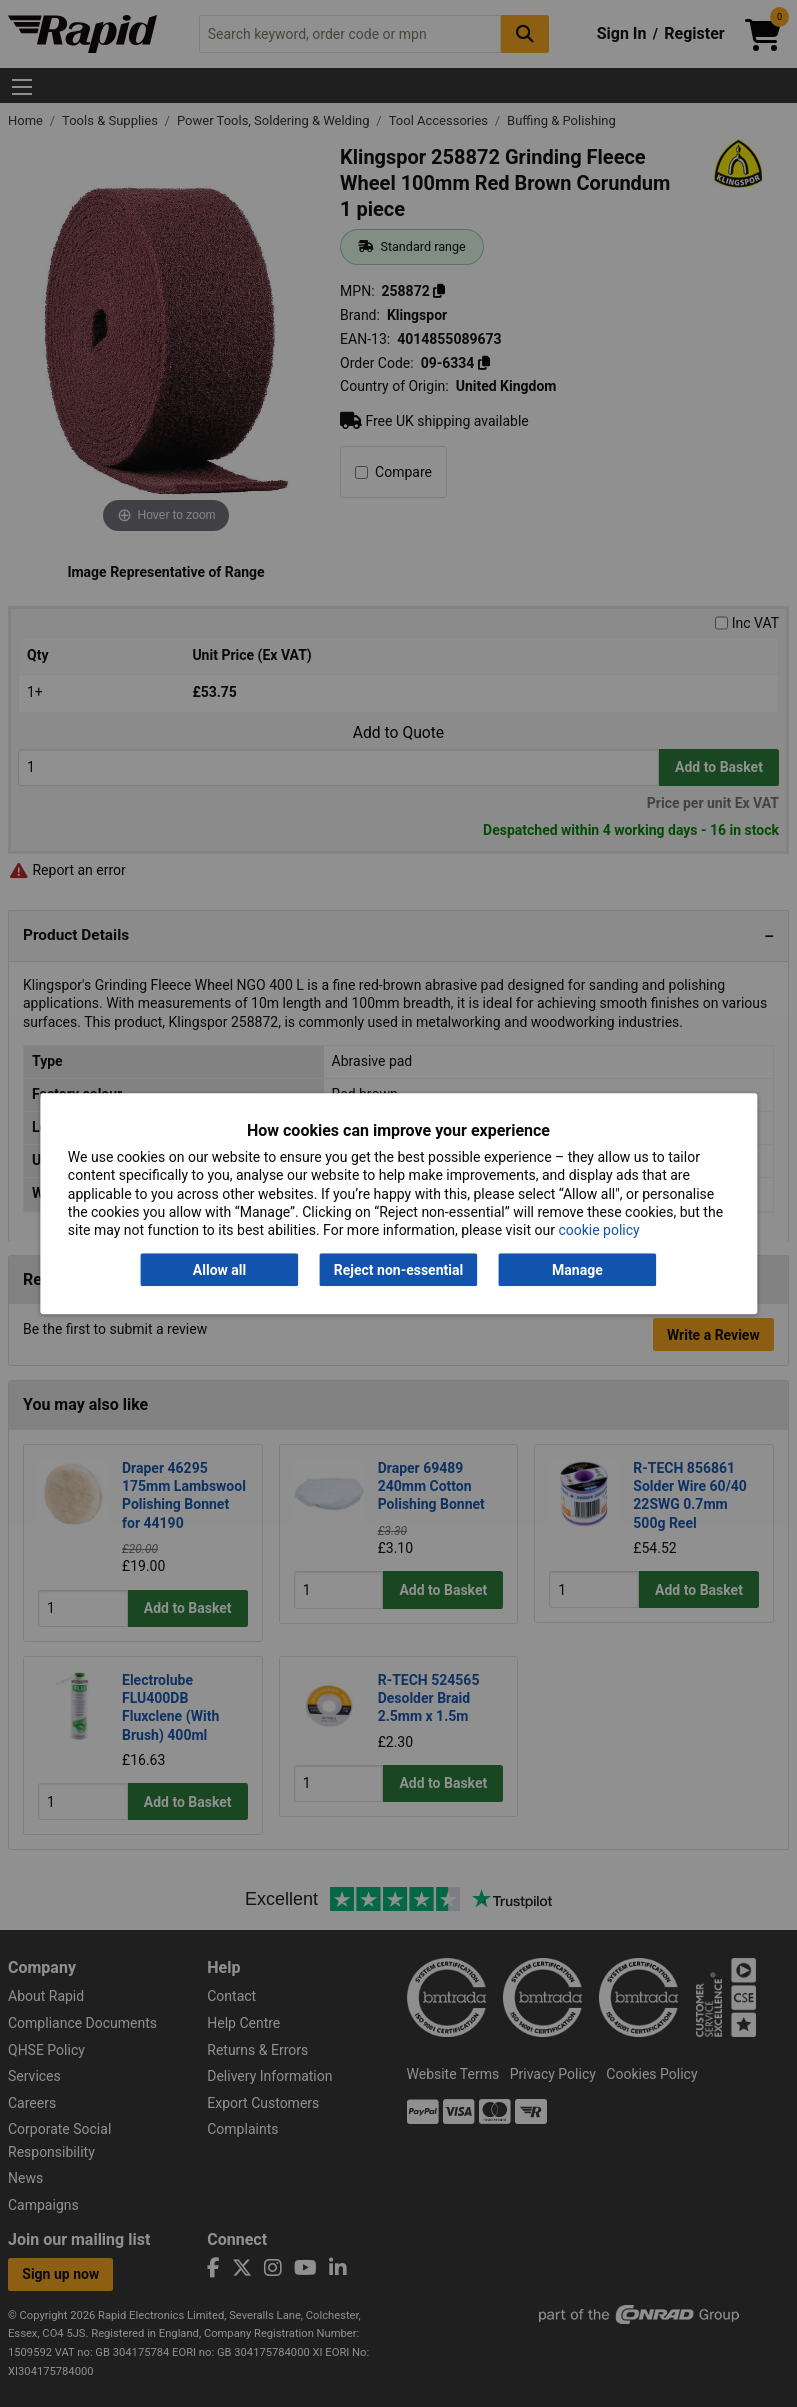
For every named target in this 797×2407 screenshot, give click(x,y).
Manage (577, 1270)
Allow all (219, 1270)
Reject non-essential (398, 1270)
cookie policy (598, 1230)
